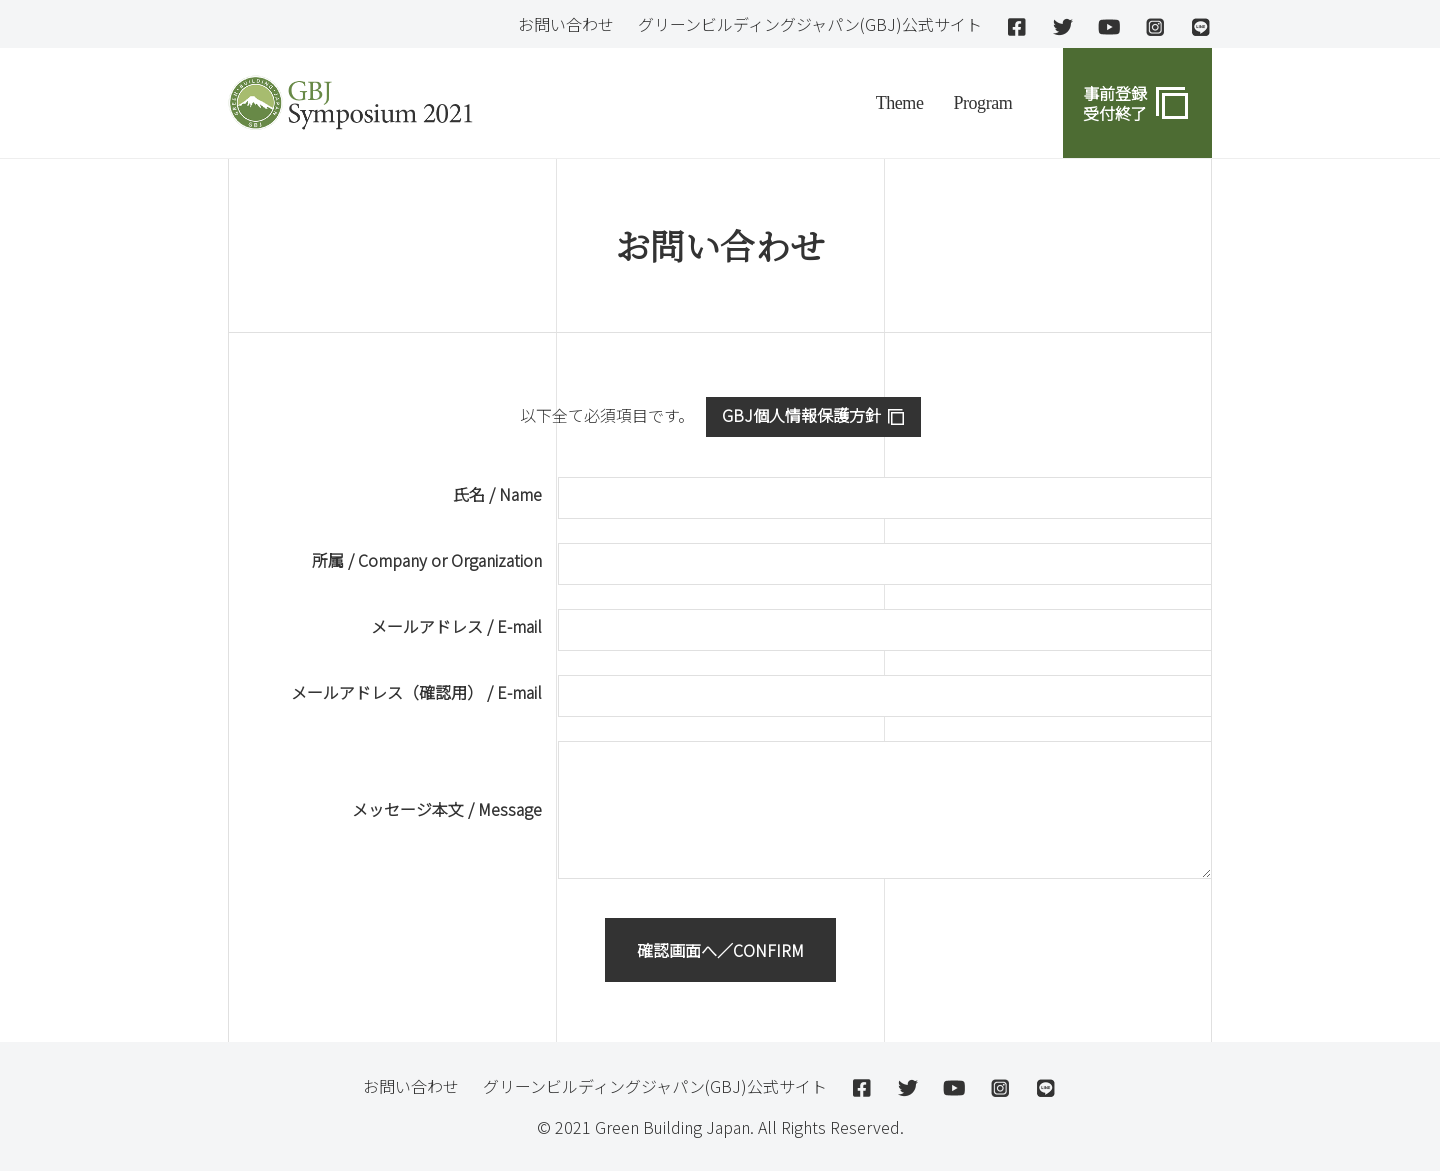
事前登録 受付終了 (1115, 103)
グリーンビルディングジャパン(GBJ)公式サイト (810, 24)
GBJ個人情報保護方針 (801, 415)
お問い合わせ (566, 24)
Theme (900, 103)
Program (982, 103)
